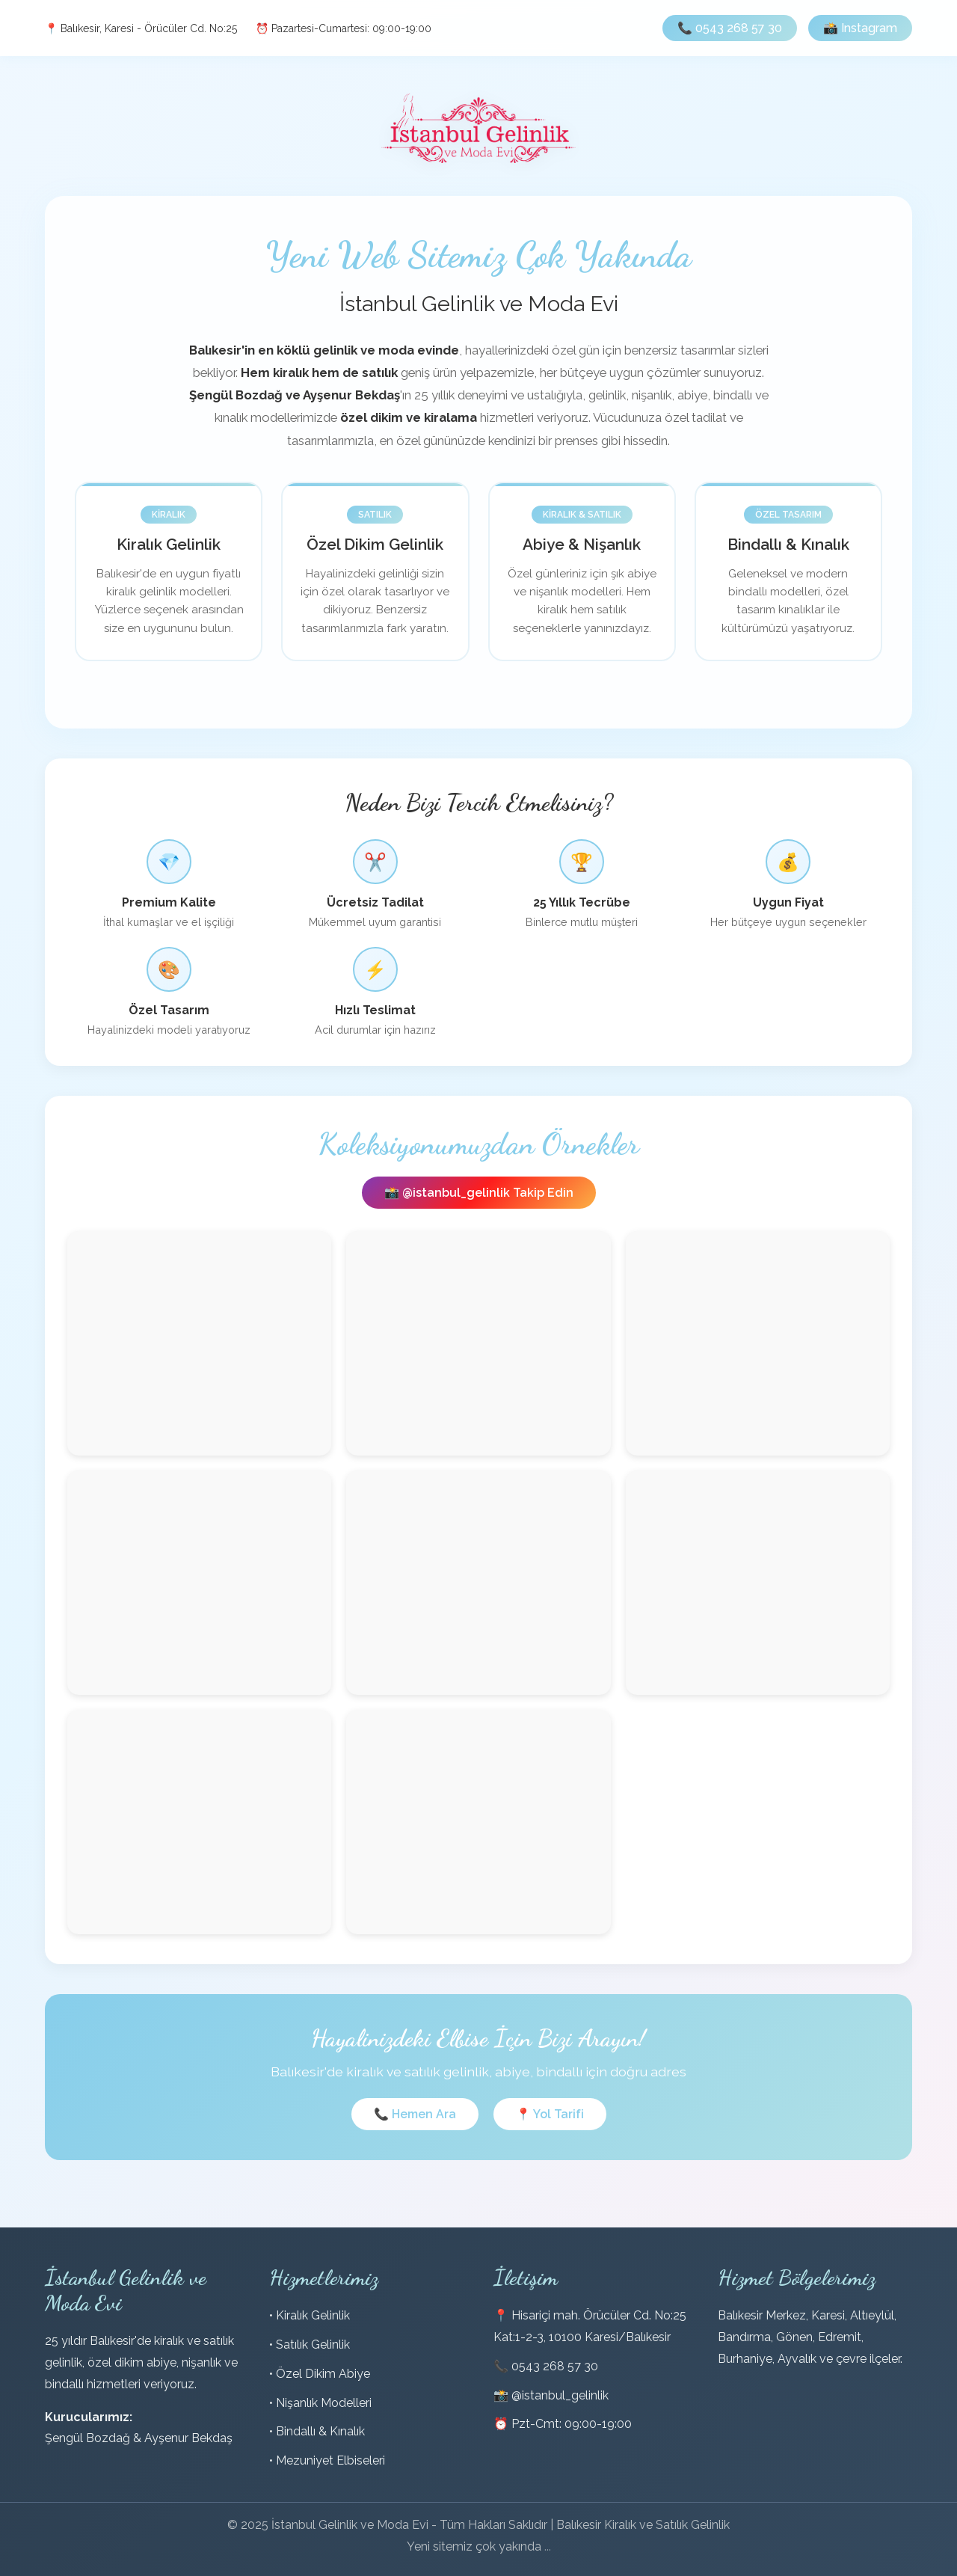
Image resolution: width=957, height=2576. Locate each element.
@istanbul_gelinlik (560, 2395)
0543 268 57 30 (554, 2366)
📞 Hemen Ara (415, 2114)
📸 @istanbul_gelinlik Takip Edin (478, 1193)
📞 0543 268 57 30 (729, 28)
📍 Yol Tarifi (550, 2114)
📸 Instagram (860, 28)
